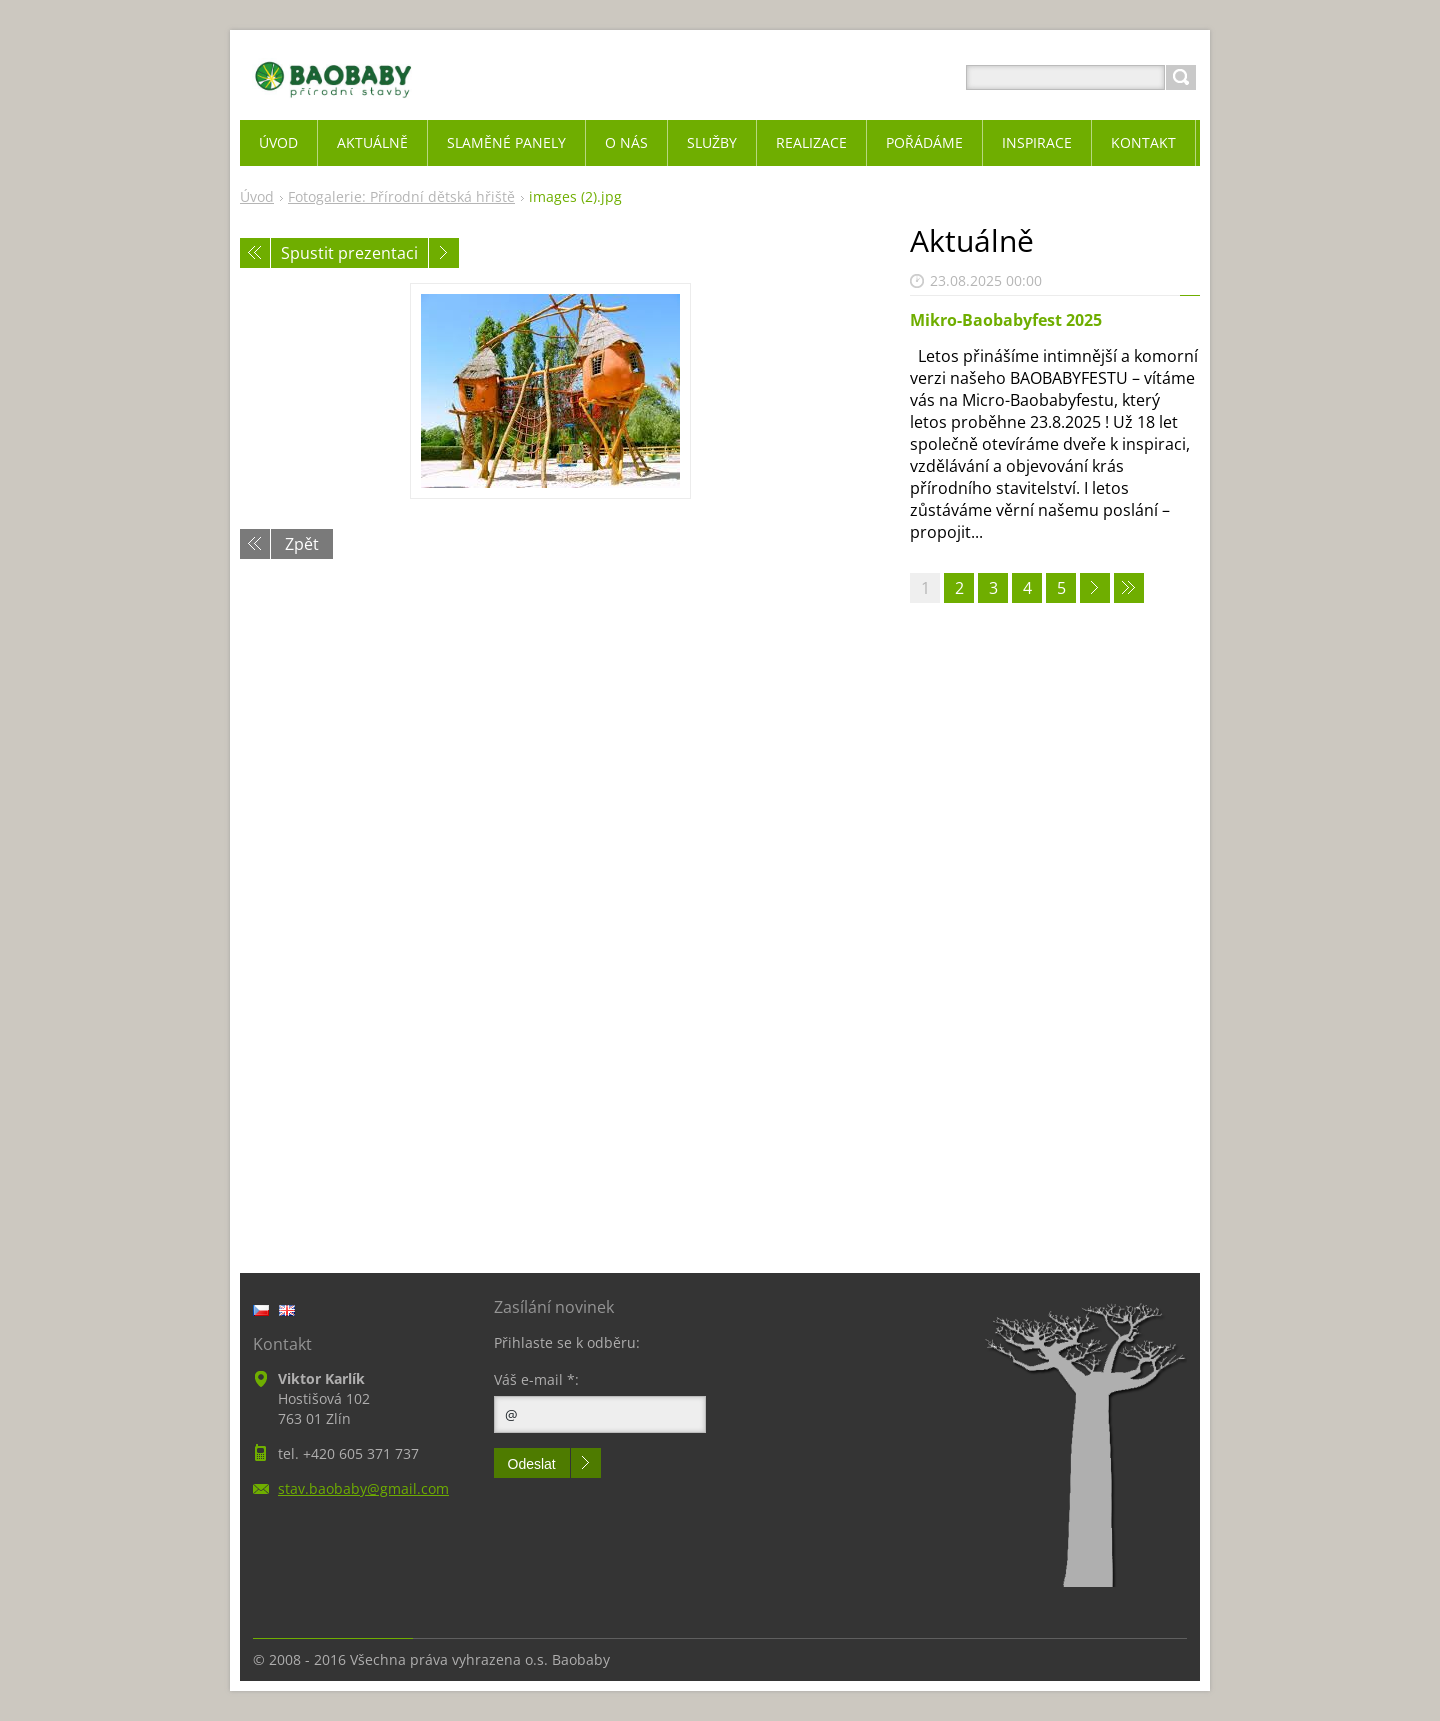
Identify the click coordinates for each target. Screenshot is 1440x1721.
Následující (444, 253)
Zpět (302, 544)
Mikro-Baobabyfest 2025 (1006, 320)
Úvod (257, 196)
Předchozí (255, 253)
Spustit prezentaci (349, 253)
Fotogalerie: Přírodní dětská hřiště (401, 196)
